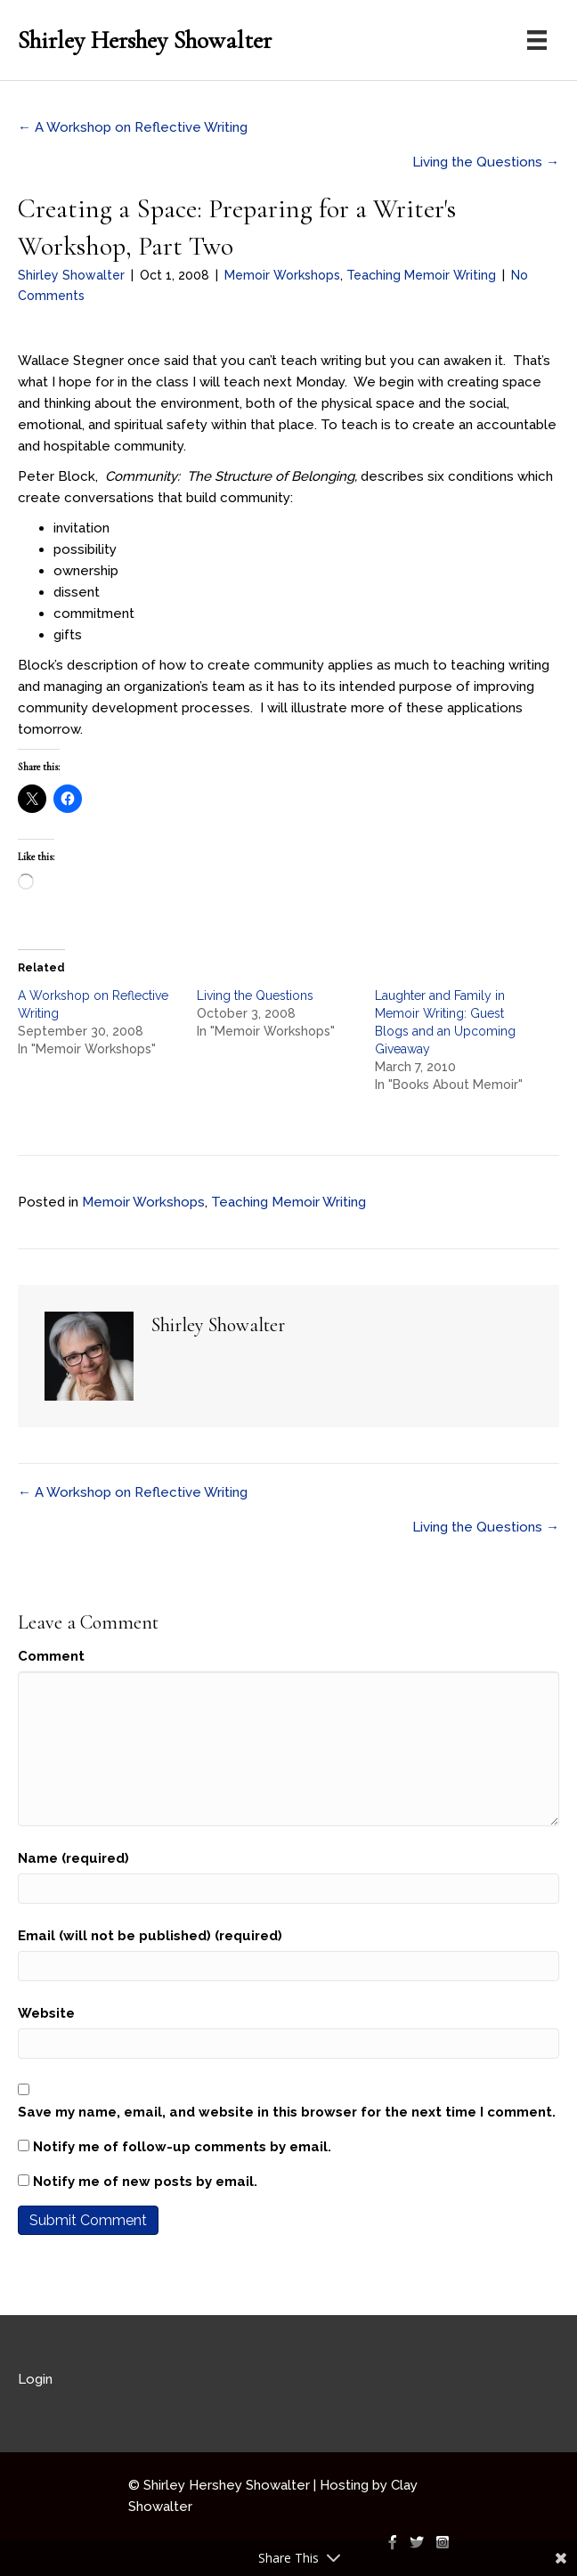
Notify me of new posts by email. (145, 2182)
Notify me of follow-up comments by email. (182, 2147)
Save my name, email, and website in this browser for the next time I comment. (287, 2112)
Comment (51, 1656)
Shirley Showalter (71, 275)
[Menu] (537, 40)
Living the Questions (255, 995)
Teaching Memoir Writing (421, 275)
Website (46, 2013)
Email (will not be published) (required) (150, 1936)
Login (35, 2379)
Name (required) (73, 1858)
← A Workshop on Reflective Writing (133, 127)
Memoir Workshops (282, 275)
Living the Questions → (485, 162)
